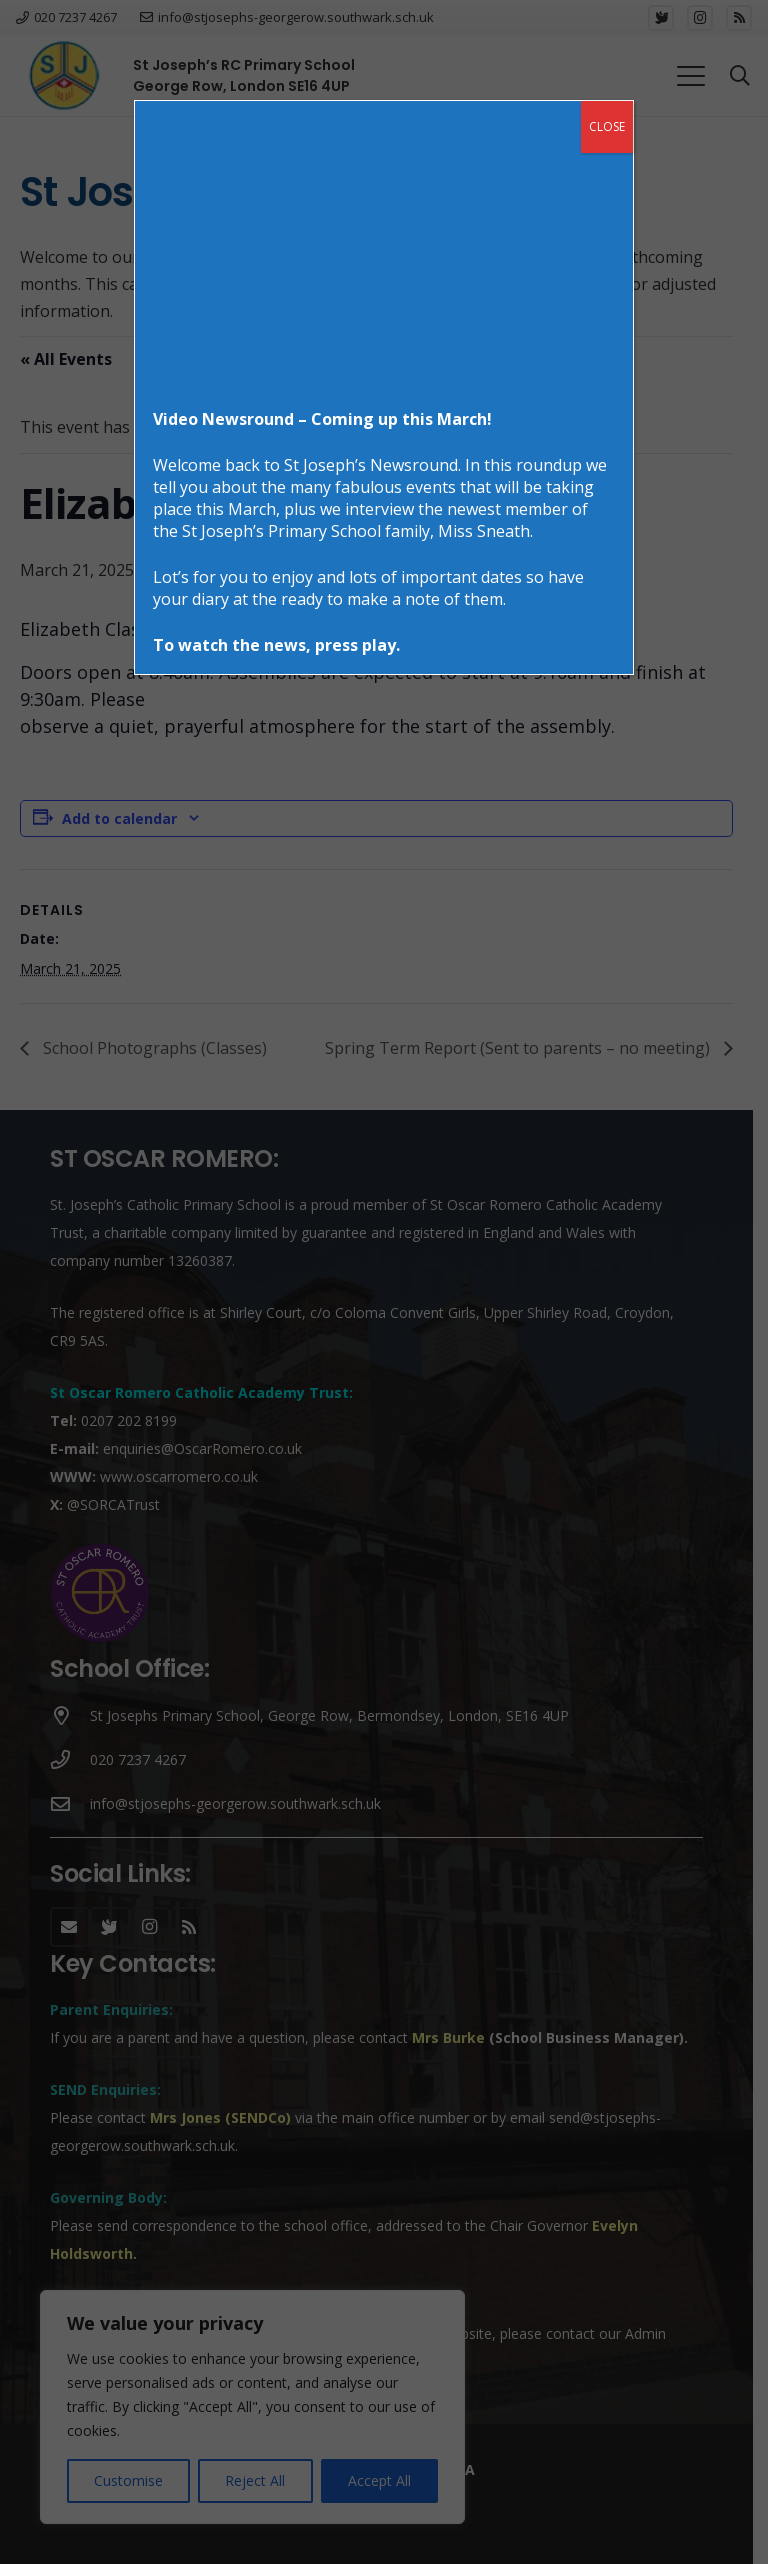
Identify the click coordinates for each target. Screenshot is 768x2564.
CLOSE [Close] (607, 126)
